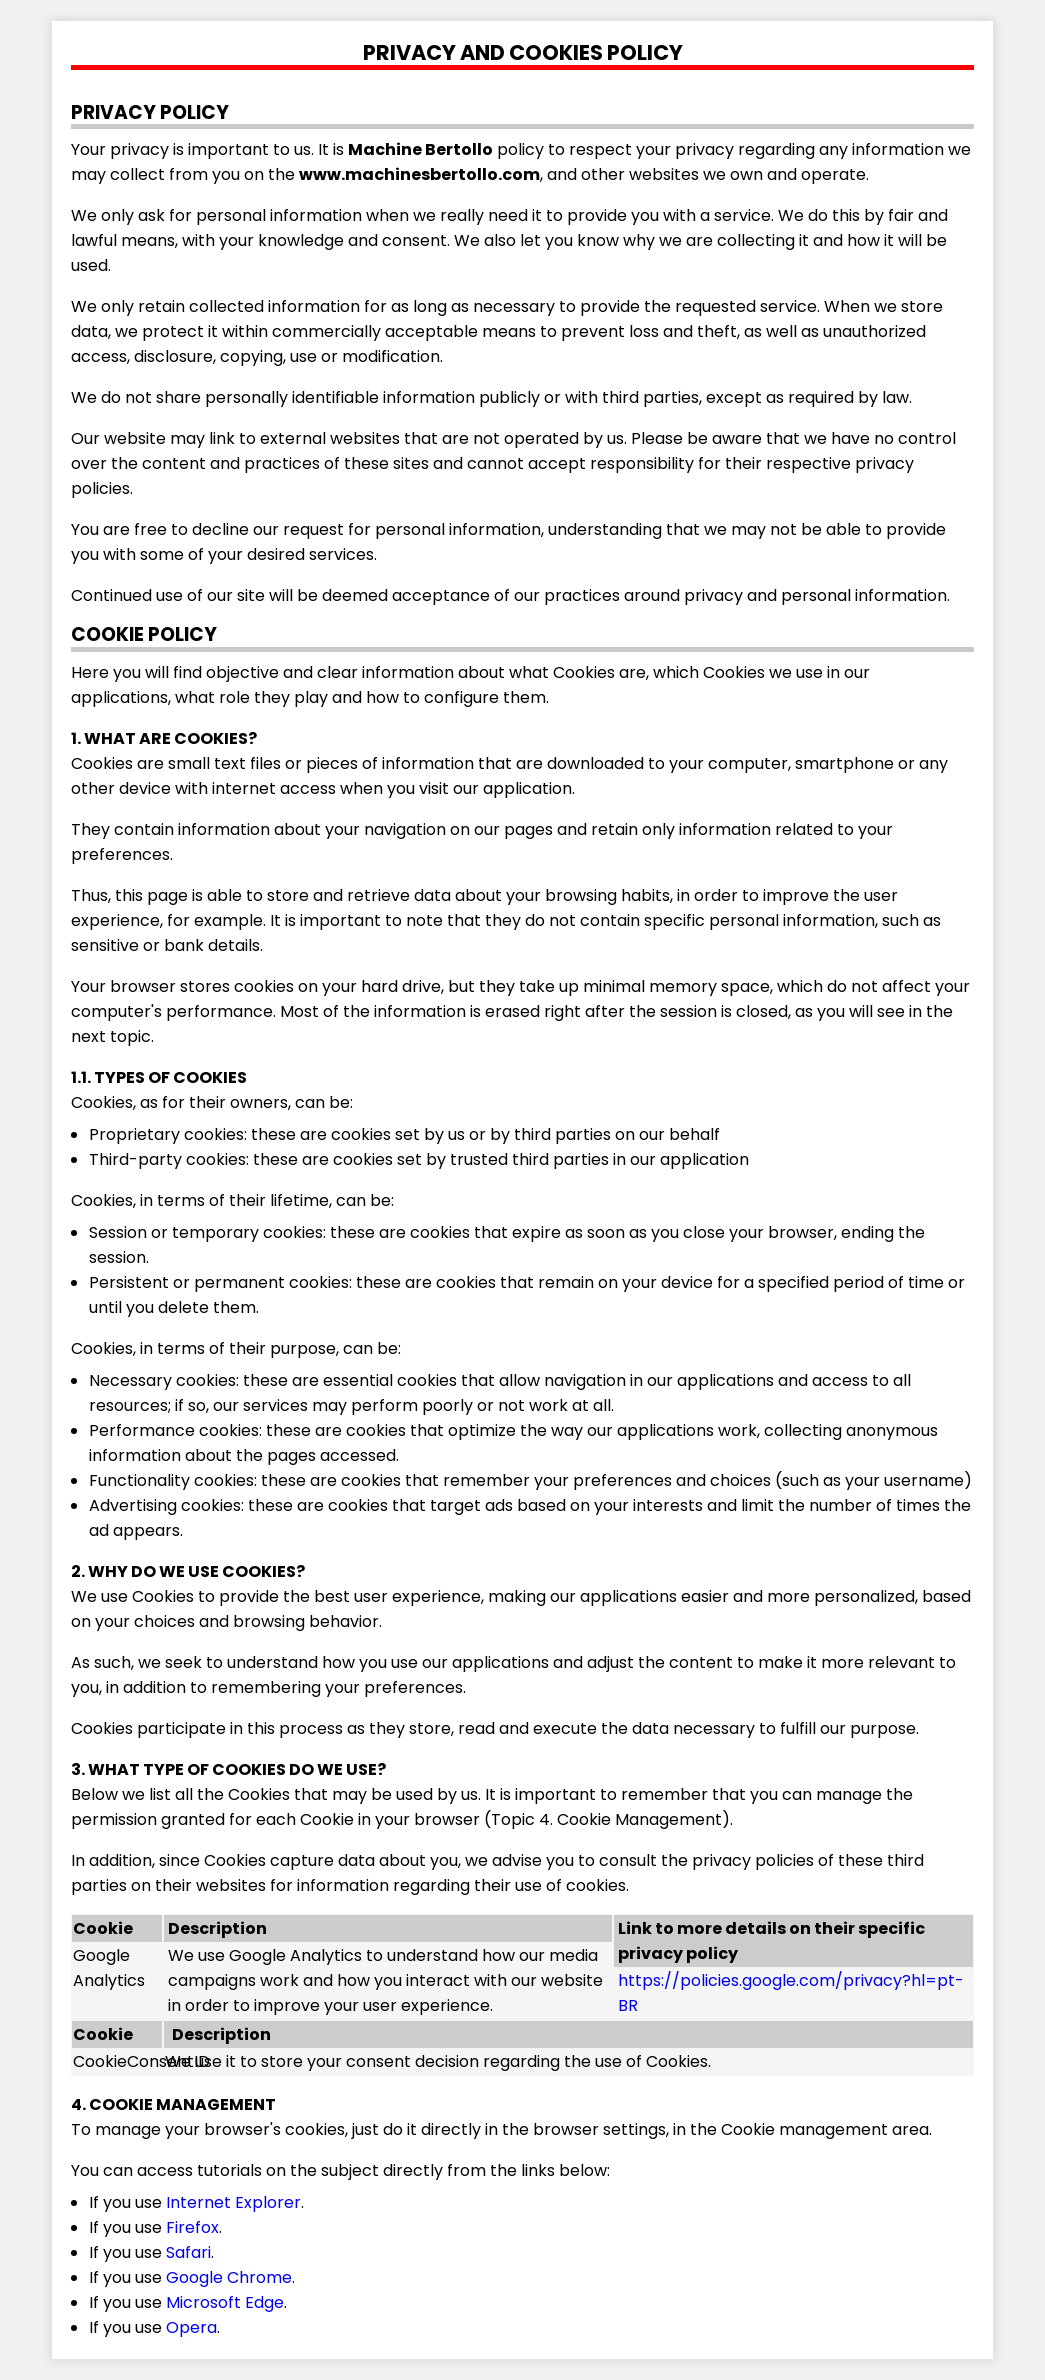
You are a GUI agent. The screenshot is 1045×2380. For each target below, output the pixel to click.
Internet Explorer (233, 2202)
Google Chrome (229, 2277)
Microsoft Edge (225, 2302)
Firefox (192, 2227)
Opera (191, 2327)
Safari (188, 2252)
